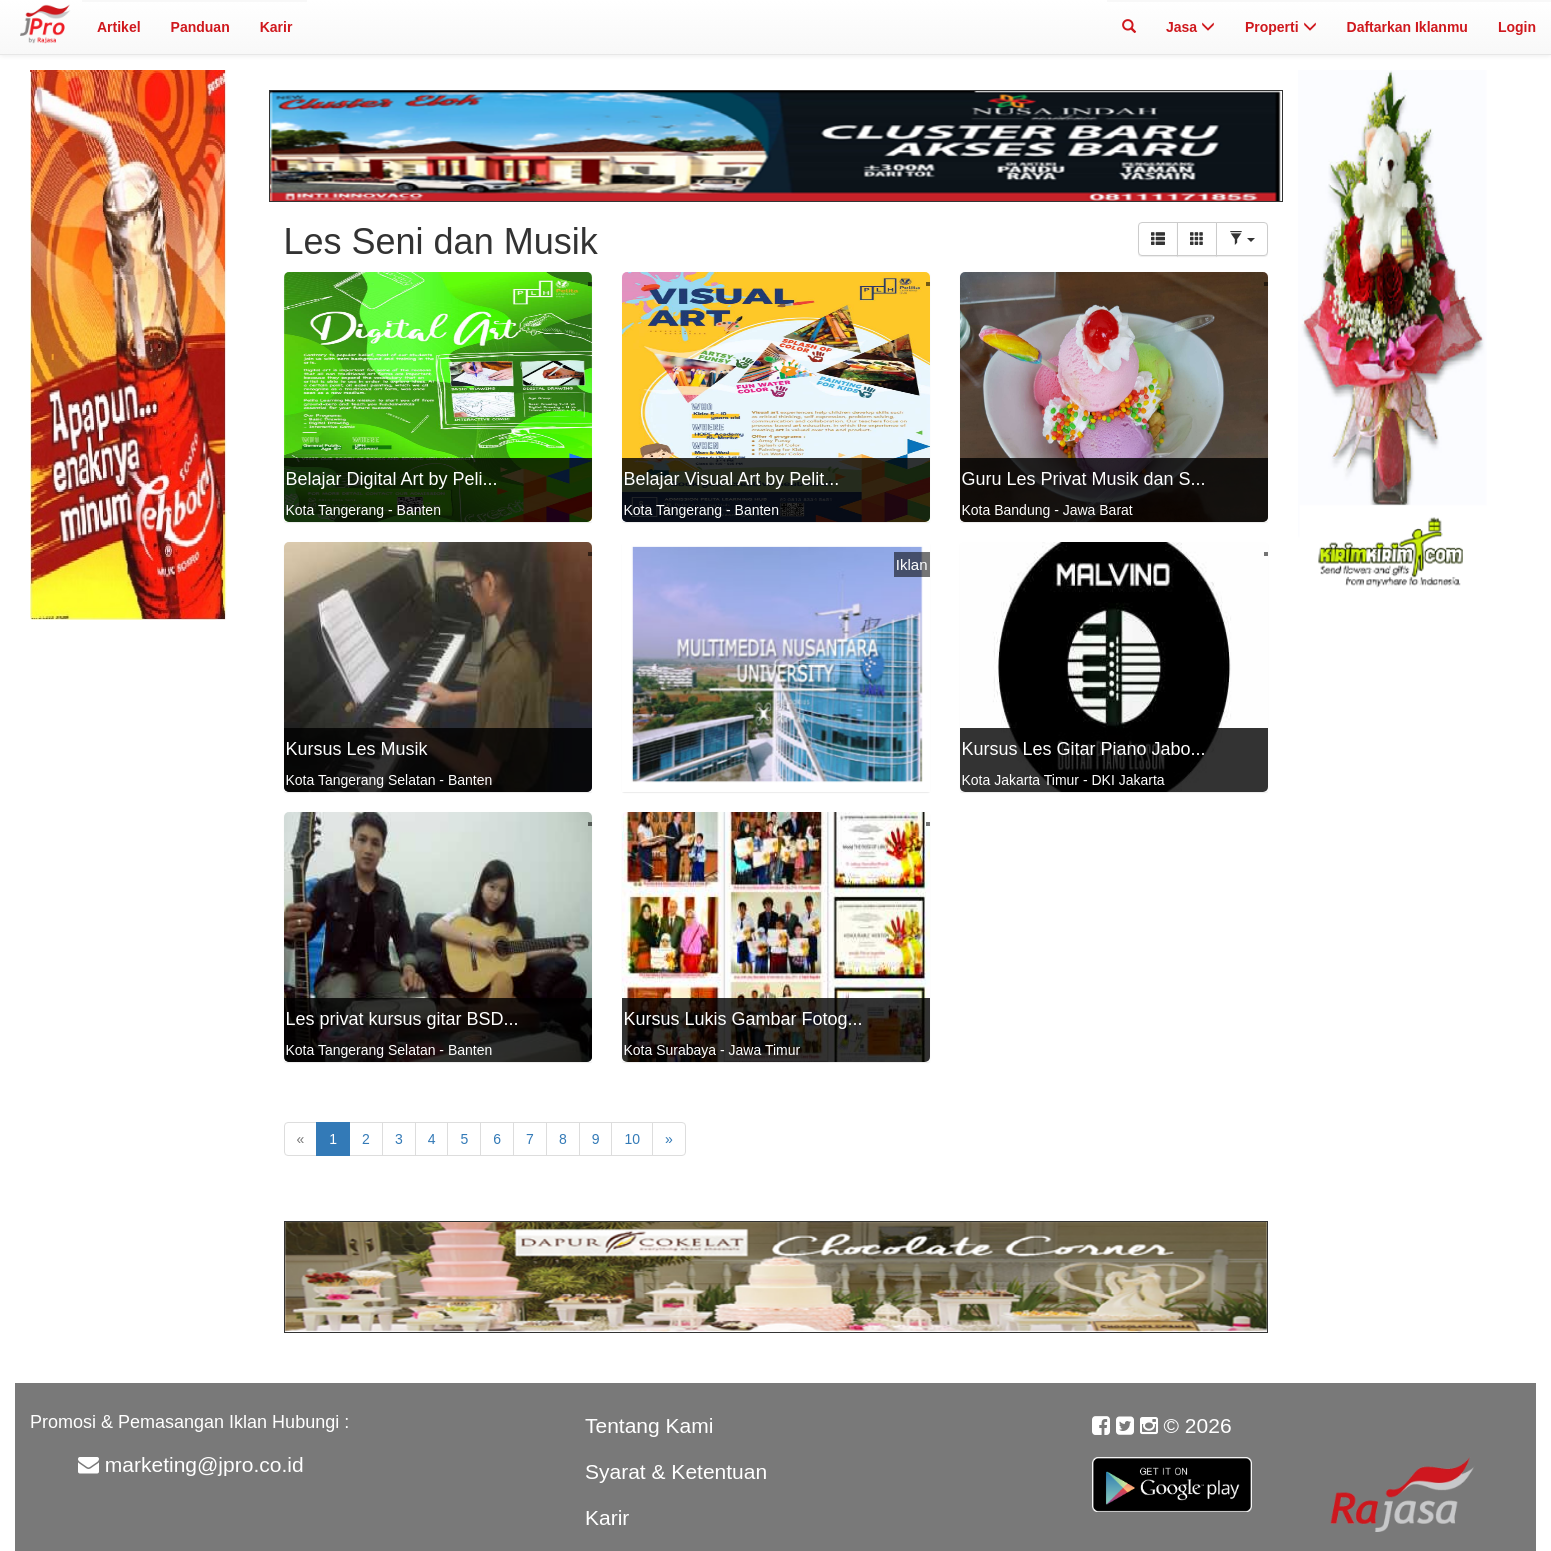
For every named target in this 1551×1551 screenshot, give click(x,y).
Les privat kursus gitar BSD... (402, 1019)
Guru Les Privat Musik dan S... (1084, 479)
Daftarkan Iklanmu (1407, 27)
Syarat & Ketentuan (676, 1471)
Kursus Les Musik (357, 749)
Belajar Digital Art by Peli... (392, 479)
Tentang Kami (649, 1425)
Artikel (119, 27)
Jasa (1190, 27)
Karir (276, 27)
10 (632, 1139)
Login (1517, 27)
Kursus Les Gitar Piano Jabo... (1084, 749)
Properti (1281, 27)
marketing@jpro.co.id (204, 1464)
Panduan (200, 27)
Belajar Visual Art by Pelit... (732, 479)
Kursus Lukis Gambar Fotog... (743, 1019)
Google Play (1172, 1473)
